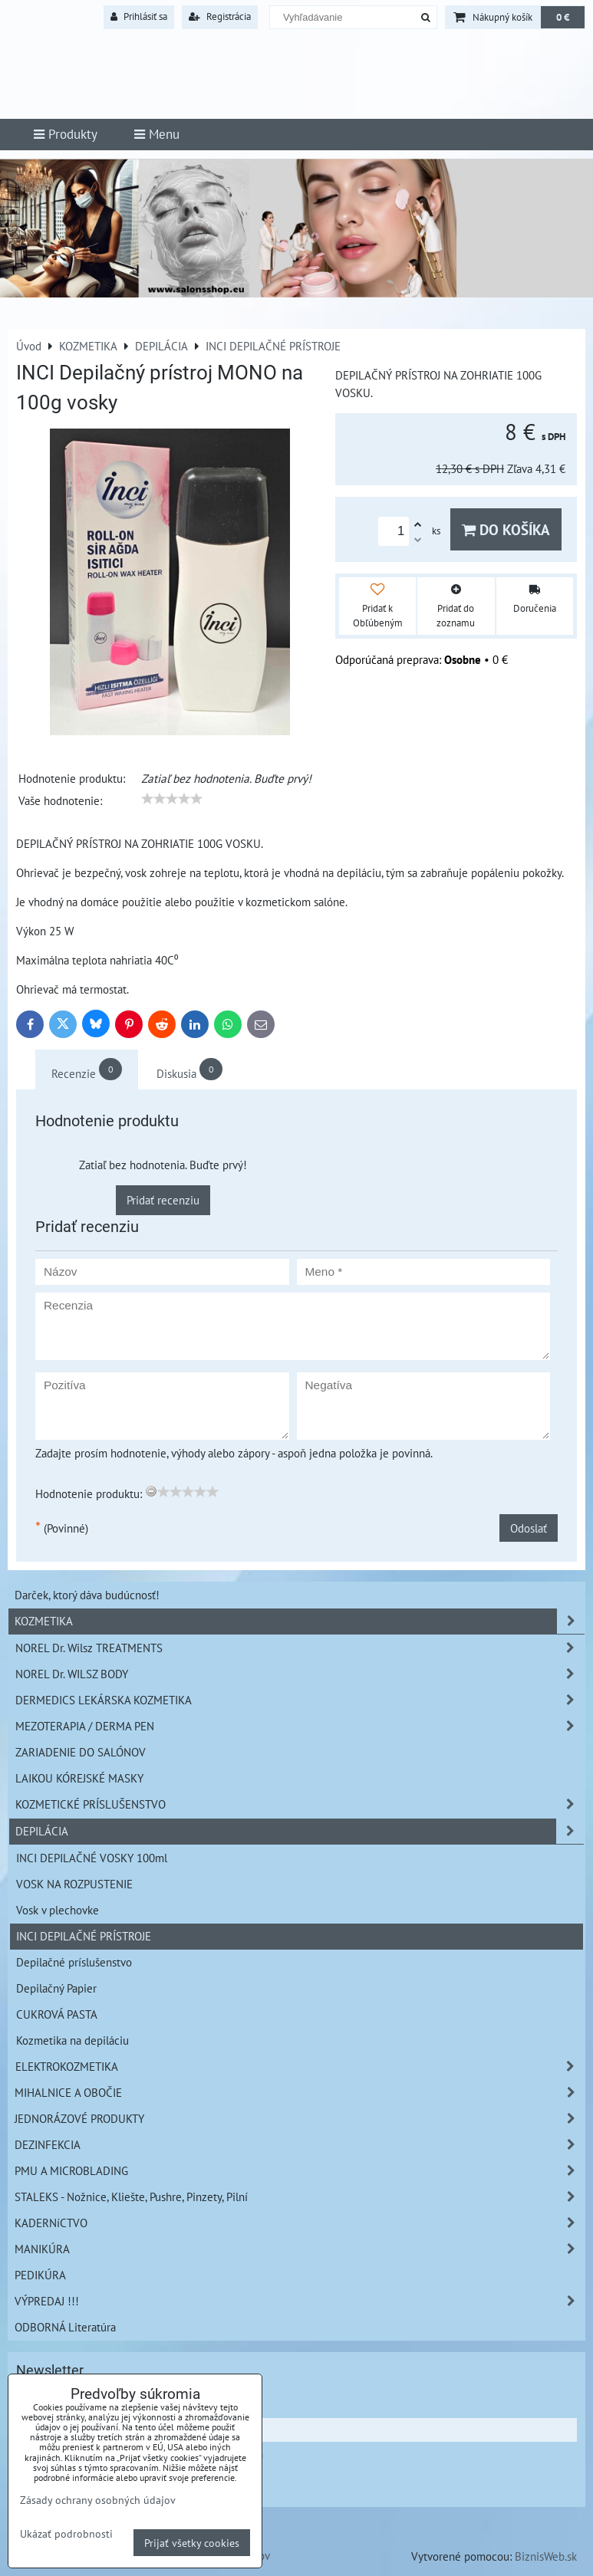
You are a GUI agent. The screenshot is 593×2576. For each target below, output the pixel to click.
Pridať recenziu (163, 1200)
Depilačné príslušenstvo (74, 1962)
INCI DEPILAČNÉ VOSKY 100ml (91, 1857)
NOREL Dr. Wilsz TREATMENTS (299, 1648)
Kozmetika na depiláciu (72, 2040)
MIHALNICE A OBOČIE (300, 2092)
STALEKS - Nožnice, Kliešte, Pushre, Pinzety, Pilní (300, 2197)
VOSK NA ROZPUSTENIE (74, 1883)
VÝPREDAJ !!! (300, 2301)
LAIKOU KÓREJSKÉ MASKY (79, 1778)
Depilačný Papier (56, 1988)
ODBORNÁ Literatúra (65, 2326)
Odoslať (528, 1528)
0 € (562, 17)
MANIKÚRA (300, 2249)
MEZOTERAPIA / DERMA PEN (299, 1726)
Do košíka (506, 529)
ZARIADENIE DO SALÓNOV (80, 1752)
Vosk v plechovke (57, 1909)
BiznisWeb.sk (546, 2556)
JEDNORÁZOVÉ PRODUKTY (300, 2118)
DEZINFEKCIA (300, 2144)
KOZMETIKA (300, 1621)
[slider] (172, 799)
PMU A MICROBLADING (300, 2170)
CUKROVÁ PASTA (56, 2014)
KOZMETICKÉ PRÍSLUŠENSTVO (299, 1804)
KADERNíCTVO (300, 2223)
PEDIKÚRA (40, 2274)
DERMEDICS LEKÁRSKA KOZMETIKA (299, 1700)
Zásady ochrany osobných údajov (98, 2499)
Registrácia (220, 16)
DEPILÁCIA (299, 1831)
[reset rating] (151, 1491)
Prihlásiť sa (138, 16)
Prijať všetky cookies (191, 2542)
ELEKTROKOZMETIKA (299, 2066)
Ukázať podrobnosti (66, 2534)
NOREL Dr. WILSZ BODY (299, 1674)
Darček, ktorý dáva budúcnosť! (87, 1594)
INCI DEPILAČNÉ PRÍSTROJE (83, 1936)
